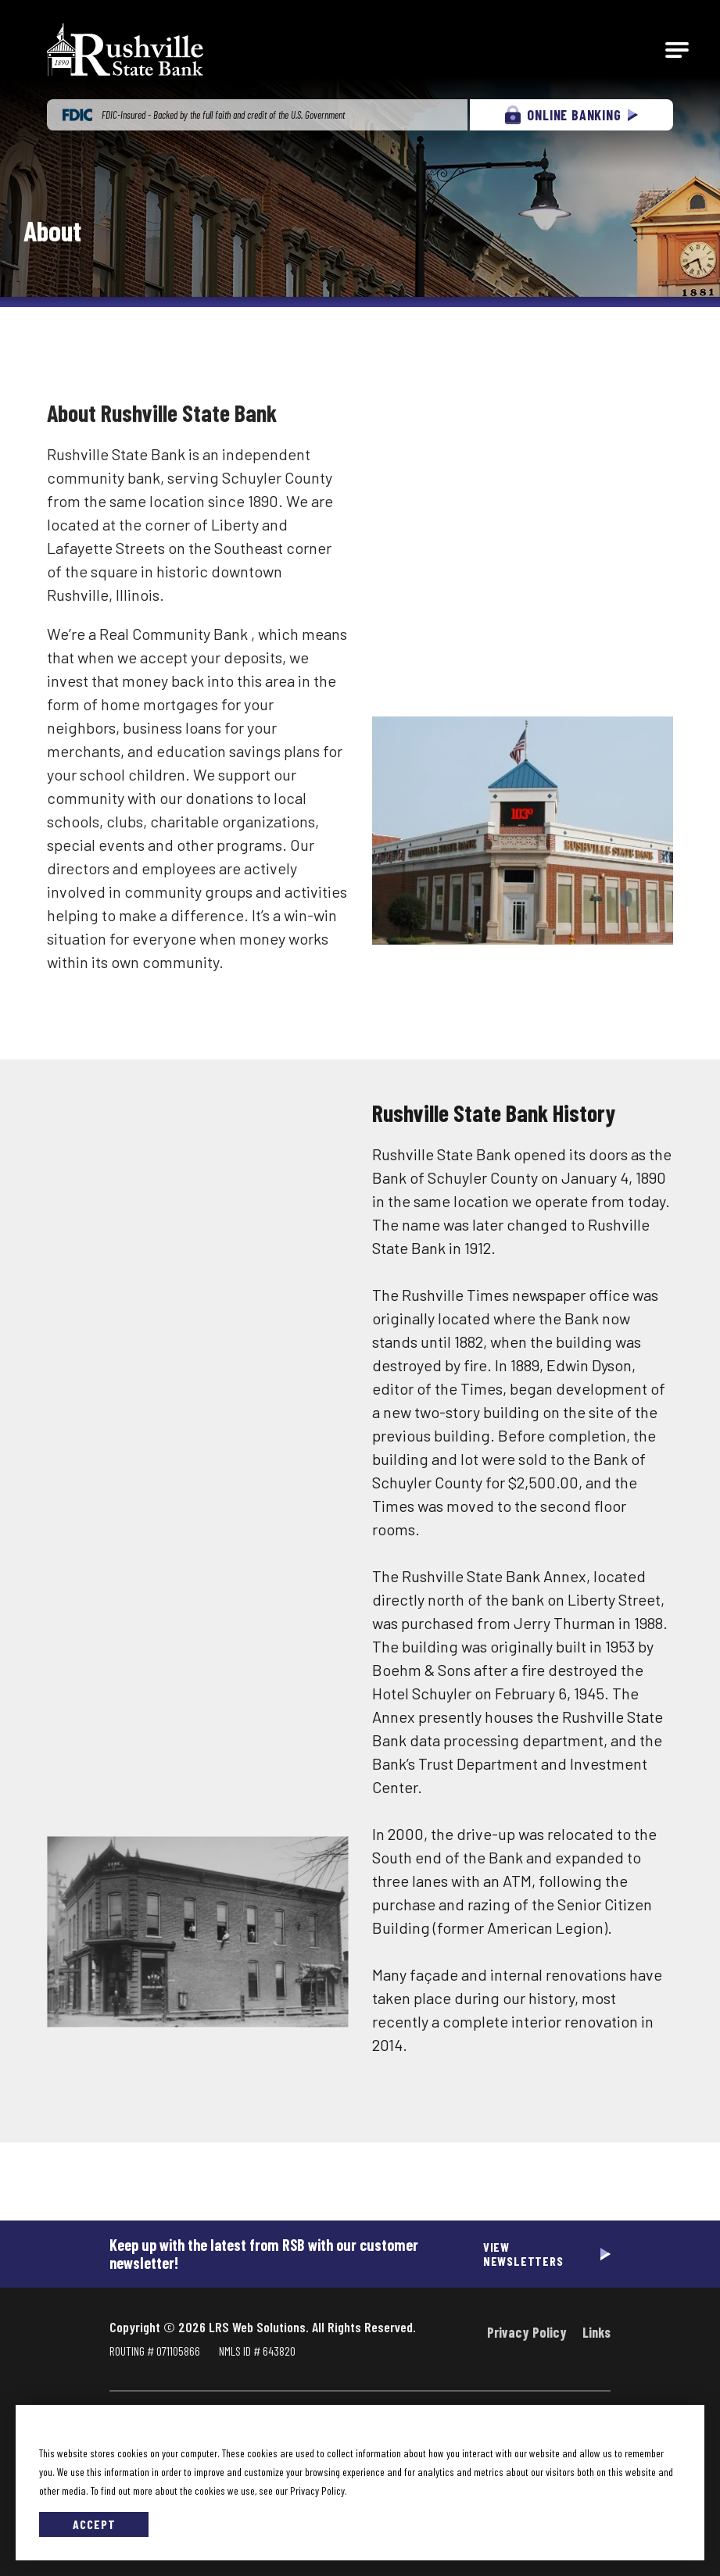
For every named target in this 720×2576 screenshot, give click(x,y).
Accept (94, 2524)
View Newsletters (523, 2254)
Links (596, 2332)
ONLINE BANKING (571, 114)
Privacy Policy (527, 2332)
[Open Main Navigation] (677, 50)
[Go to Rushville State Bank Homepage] (125, 49)
